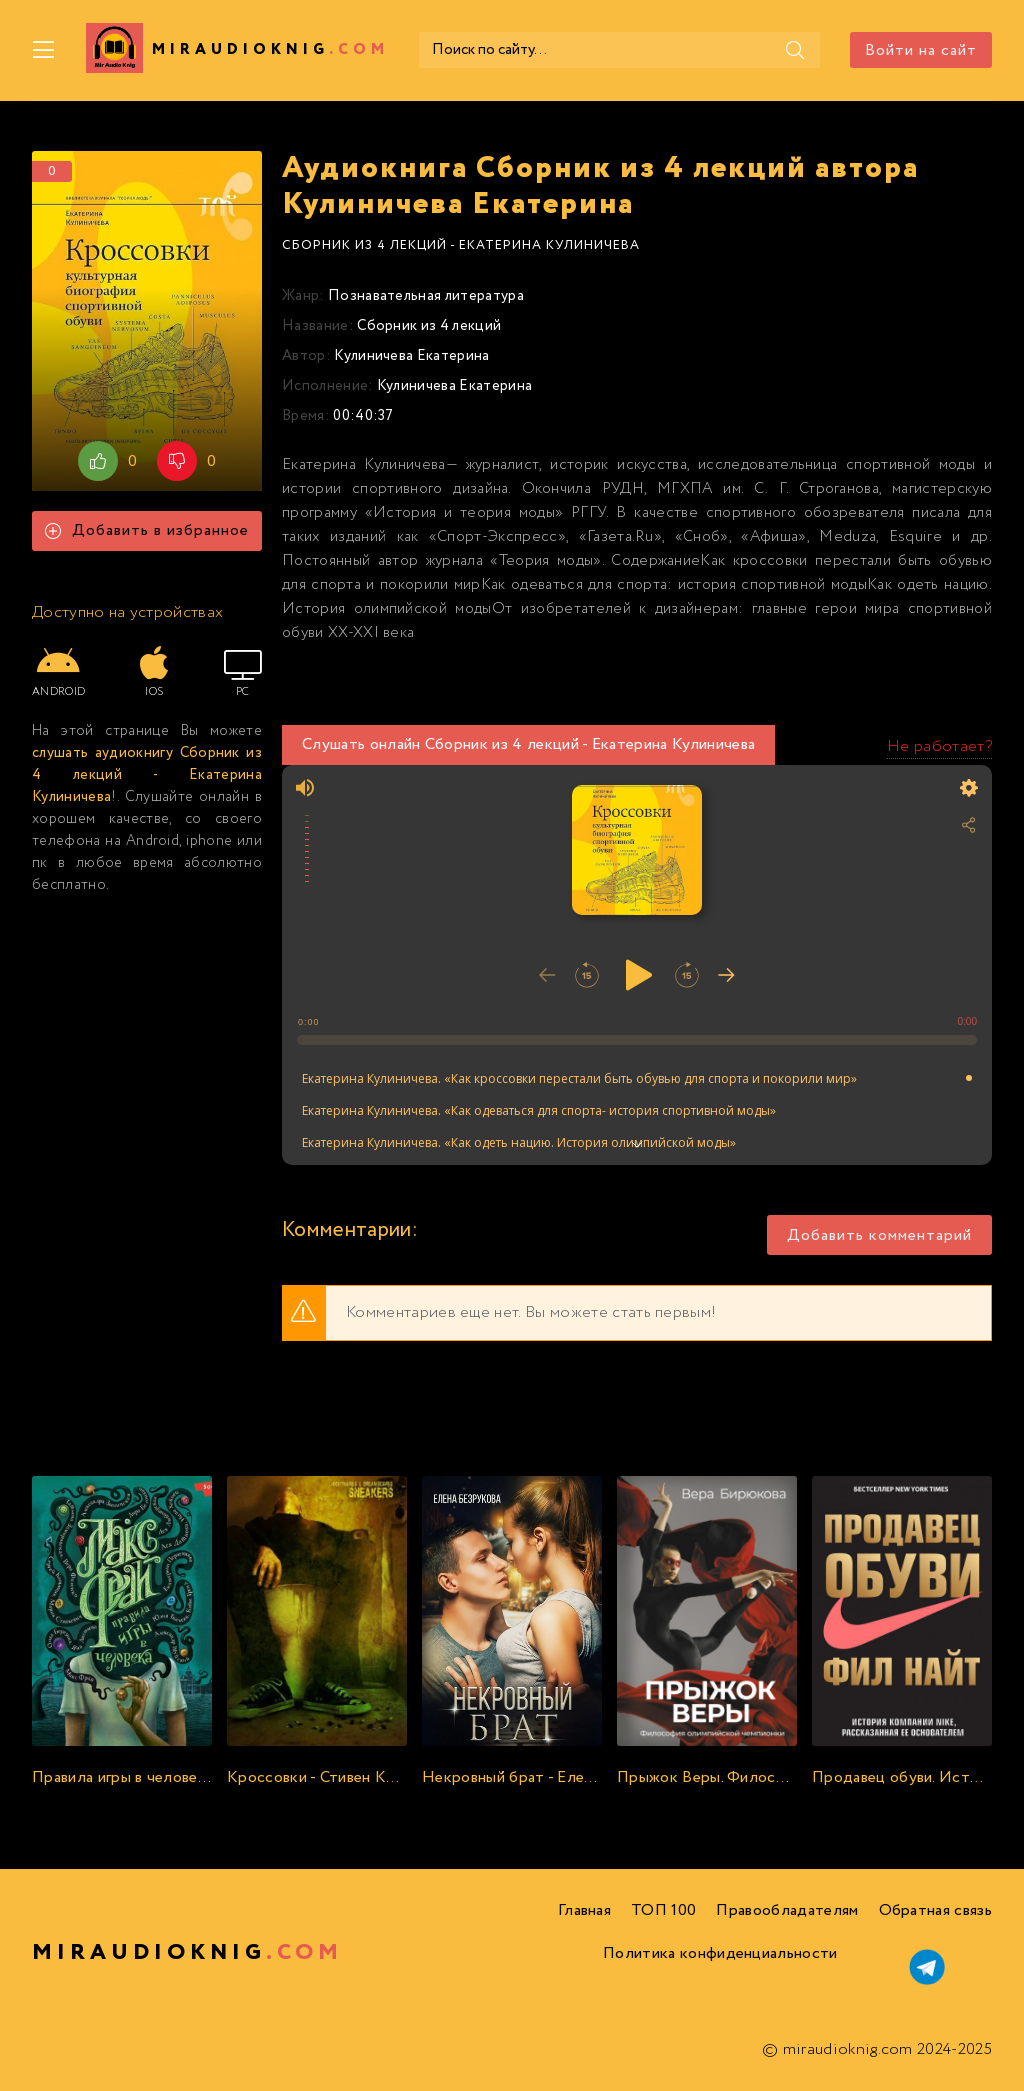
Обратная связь (935, 1910)
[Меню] (44, 50)
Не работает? (939, 746)
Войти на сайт (921, 50)
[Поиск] (795, 50)
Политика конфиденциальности (720, 1953)
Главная (584, 1910)
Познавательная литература (426, 296)
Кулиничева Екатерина (411, 356)
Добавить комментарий (879, 1235)
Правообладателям (787, 1910)
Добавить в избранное (147, 530)
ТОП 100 (663, 1910)
